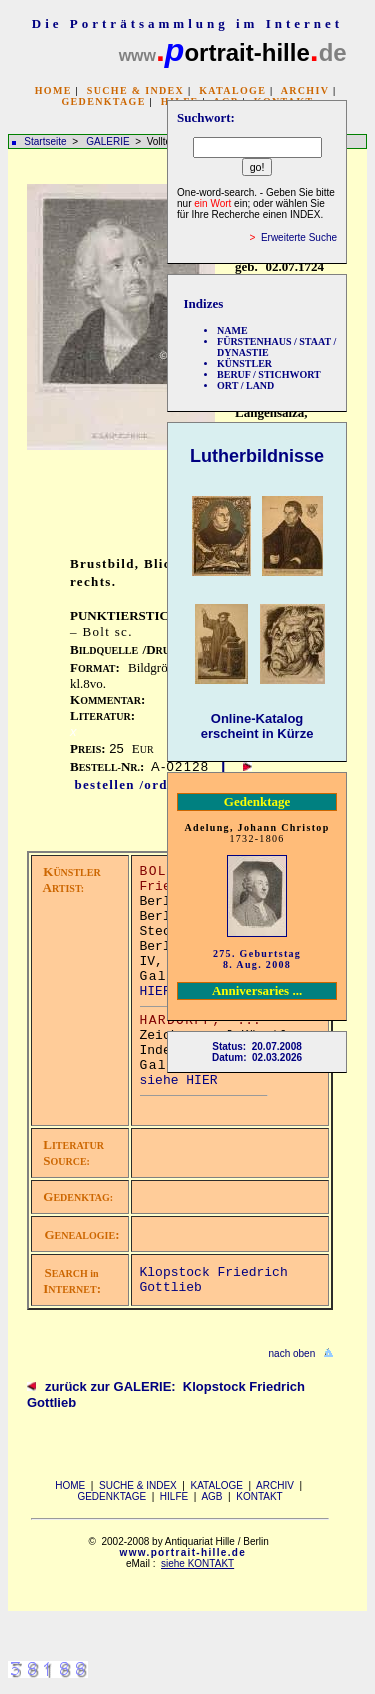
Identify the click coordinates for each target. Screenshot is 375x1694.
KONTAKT (259, 1496)
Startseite (45, 141)
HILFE (174, 1496)
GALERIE (109, 141)
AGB (211, 1496)
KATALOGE (232, 90)
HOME (53, 90)
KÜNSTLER (244, 363)
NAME (232, 330)
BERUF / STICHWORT (269, 374)
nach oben (292, 1353)
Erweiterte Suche (299, 237)
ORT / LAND (245, 385)
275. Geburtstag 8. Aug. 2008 (257, 959)
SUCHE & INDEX (135, 90)
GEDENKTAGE (103, 101)
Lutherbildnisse (257, 456)
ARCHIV (305, 90)
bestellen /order (128, 784)
